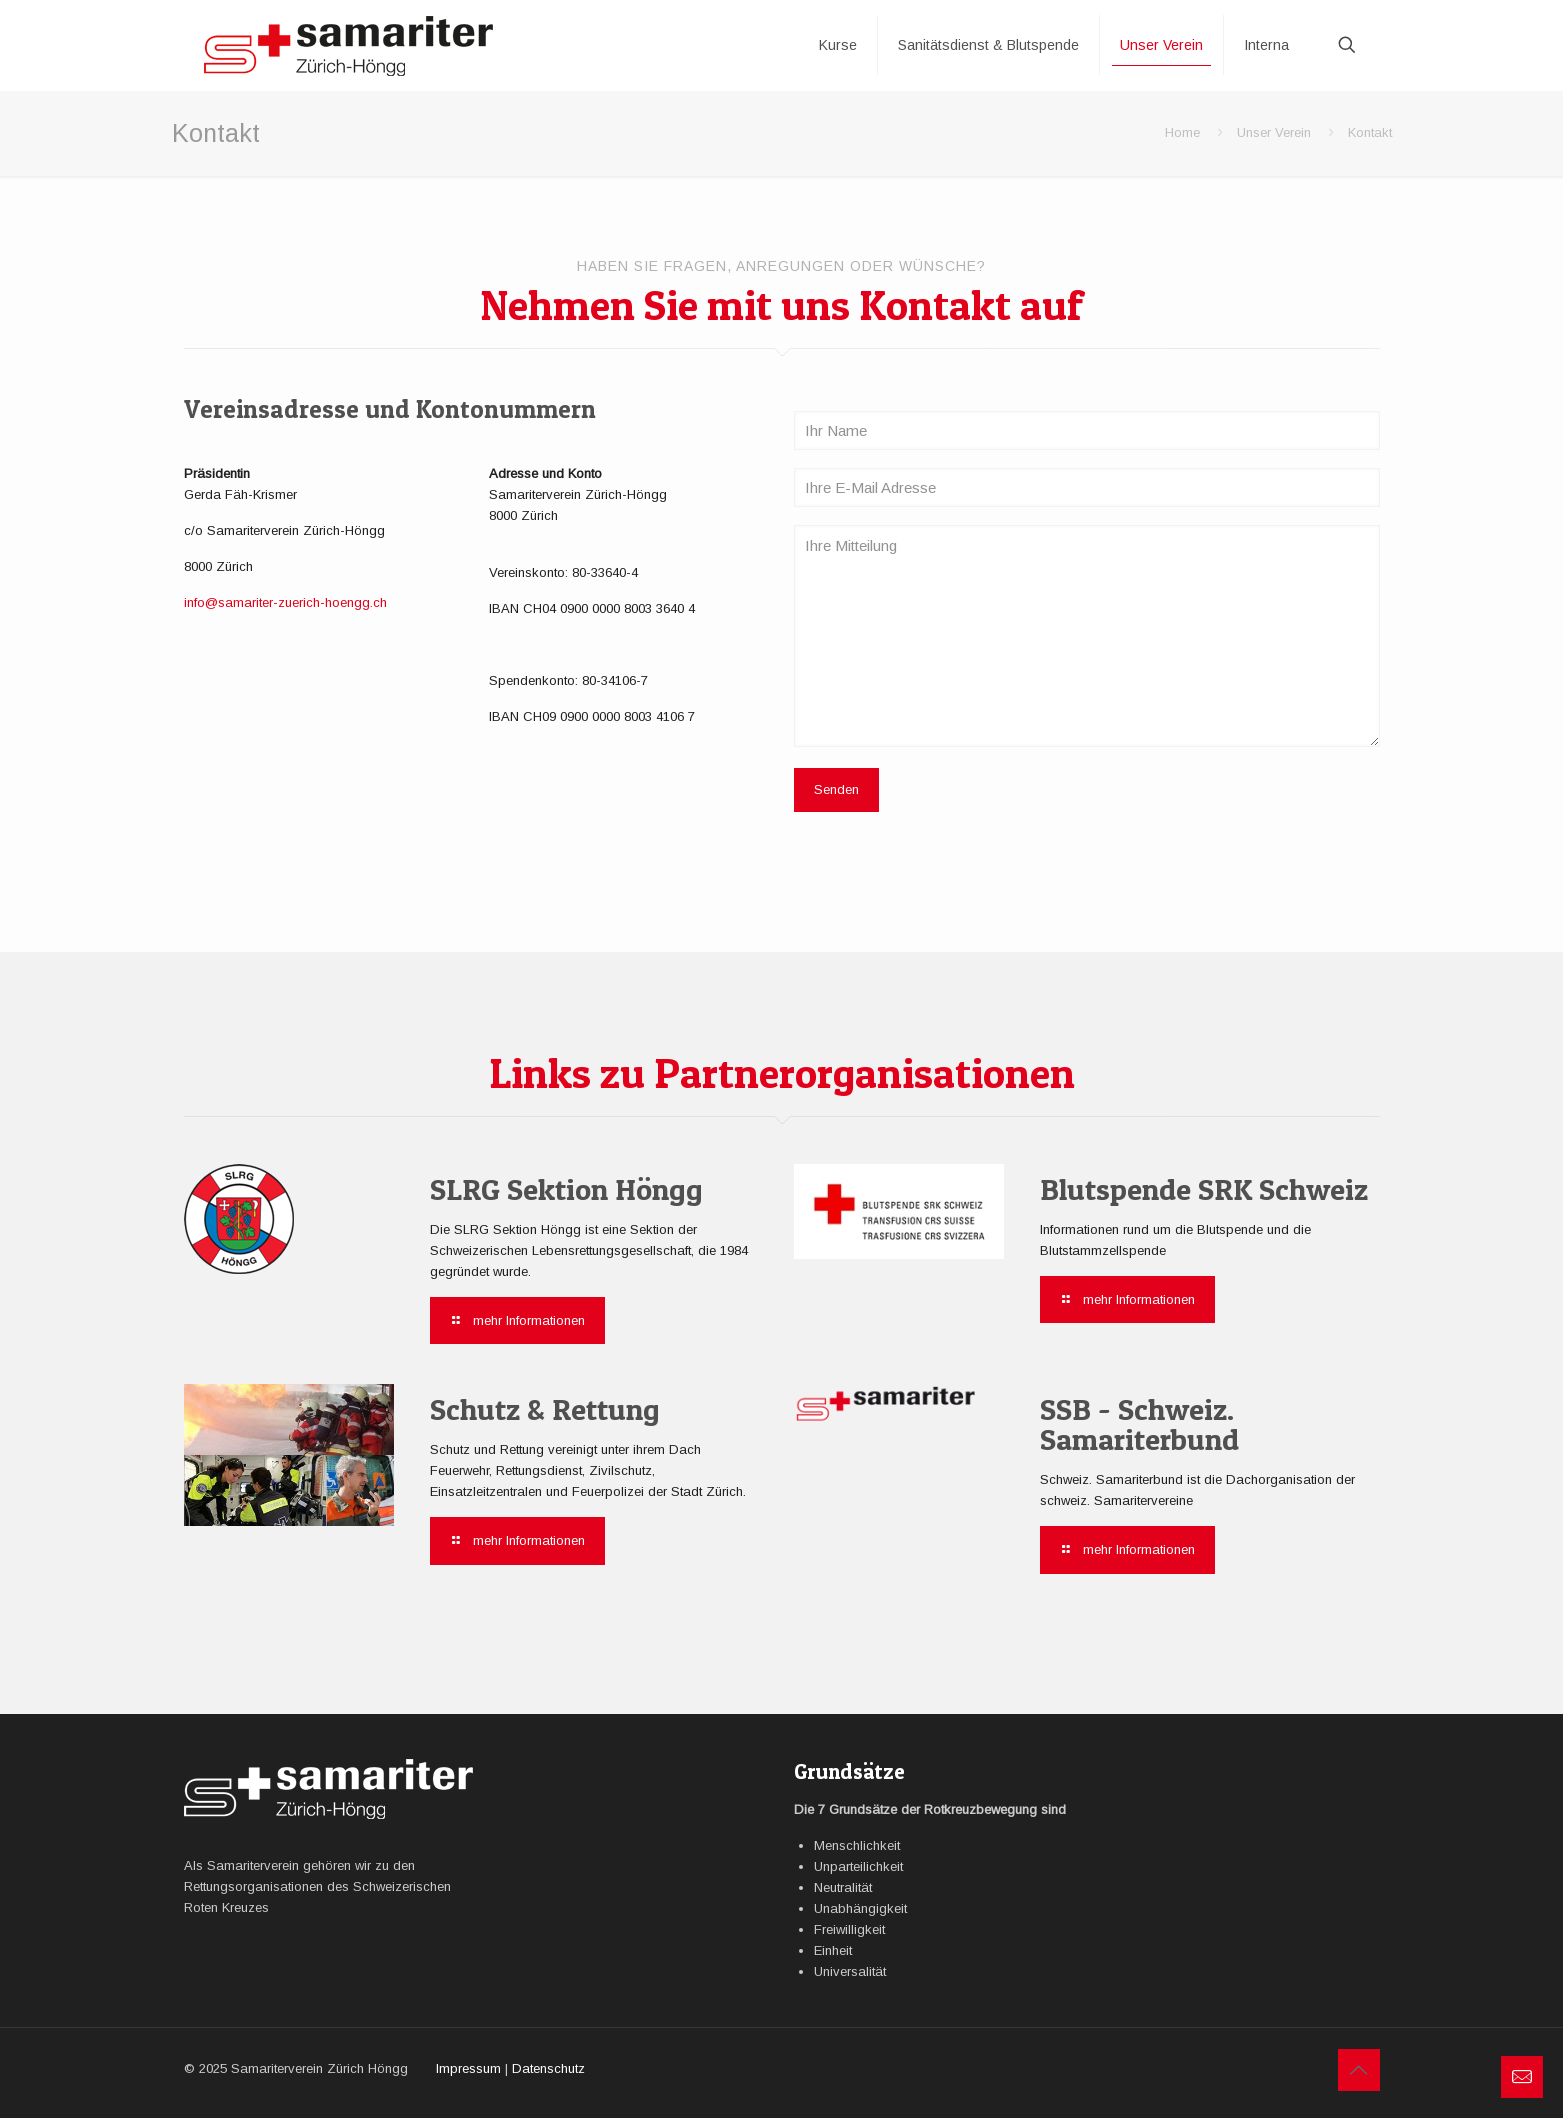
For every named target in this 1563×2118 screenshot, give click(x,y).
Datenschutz (548, 2068)
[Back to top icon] (1359, 2070)
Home (1182, 132)
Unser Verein (1274, 132)
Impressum (468, 2068)
